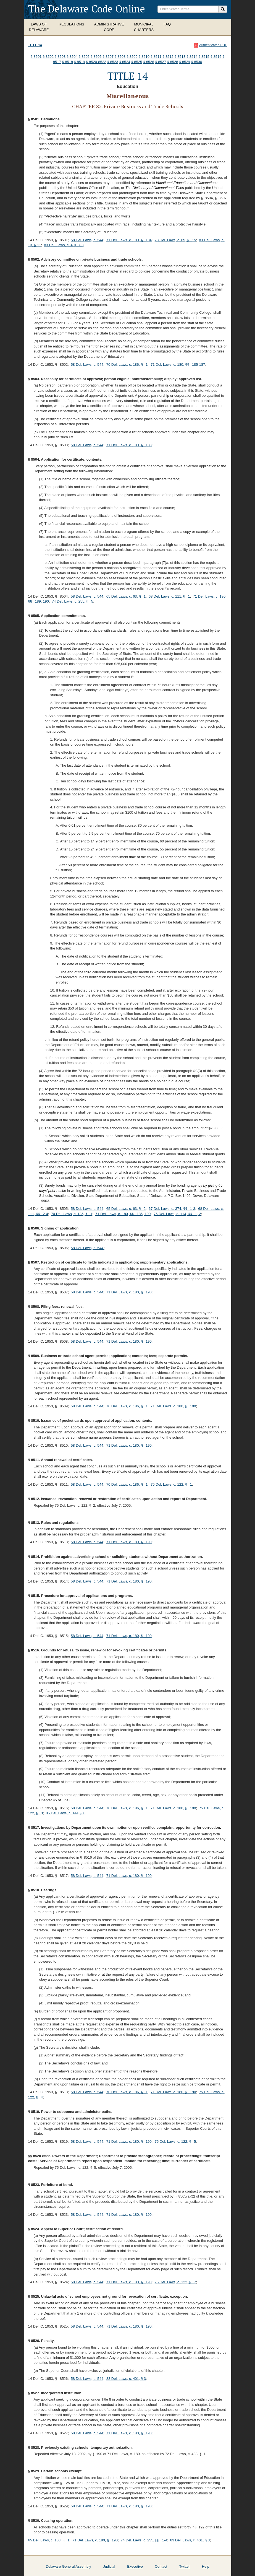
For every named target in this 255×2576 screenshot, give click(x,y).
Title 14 (35, 45)
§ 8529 (184, 62)
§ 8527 (160, 62)
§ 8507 (108, 57)
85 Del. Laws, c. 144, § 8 (65, 1813)
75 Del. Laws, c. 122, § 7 (175, 2282)
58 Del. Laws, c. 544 (87, 240)
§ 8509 (132, 57)
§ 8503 (60, 57)
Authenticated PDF (213, 45)
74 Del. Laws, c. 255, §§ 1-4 (144, 2540)
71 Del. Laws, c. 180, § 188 (129, 445)
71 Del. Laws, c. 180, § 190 (129, 1292)
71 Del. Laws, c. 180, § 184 (129, 240)
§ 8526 (148, 62)
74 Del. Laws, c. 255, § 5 (72, 601)
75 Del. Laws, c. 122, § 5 (175, 2141)
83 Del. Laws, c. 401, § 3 (63, 245)
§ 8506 (96, 57)
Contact (161, 2566)
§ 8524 (124, 62)
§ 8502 (48, 57)
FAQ (167, 24)
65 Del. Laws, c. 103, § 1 (49, 2540)
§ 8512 (167, 57)
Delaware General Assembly (68, 2566)
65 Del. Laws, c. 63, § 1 (126, 596)
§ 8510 (143, 57)
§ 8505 (84, 57)
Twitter (184, 2566)
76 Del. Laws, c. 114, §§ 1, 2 (177, 1214)
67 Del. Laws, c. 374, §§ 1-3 (172, 1209)
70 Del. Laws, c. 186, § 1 (127, 364)
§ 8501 (36, 57)
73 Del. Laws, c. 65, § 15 (175, 240)
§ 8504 (72, 57)
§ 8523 (112, 62)
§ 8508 (119, 57)
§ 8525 (136, 62)
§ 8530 (196, 62)
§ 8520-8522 (96, 62)
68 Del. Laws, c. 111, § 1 (169, 596)
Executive (135, 2566)
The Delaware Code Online (86, 8)
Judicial (109, 2566)
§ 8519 (79, 62)
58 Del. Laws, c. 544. (87, 1248)
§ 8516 (216, 57)
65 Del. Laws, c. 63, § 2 (126, 1209)
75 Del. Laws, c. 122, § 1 (171, 1484)
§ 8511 (156, 57)
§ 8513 (179, 57)
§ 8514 (192, 57)
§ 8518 (67, 62)
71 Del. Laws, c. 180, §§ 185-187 (178, 364)
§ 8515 (203, 57)
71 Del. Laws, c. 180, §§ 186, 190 (123, 1214)
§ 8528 (172, 62)
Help (205, 2566)
